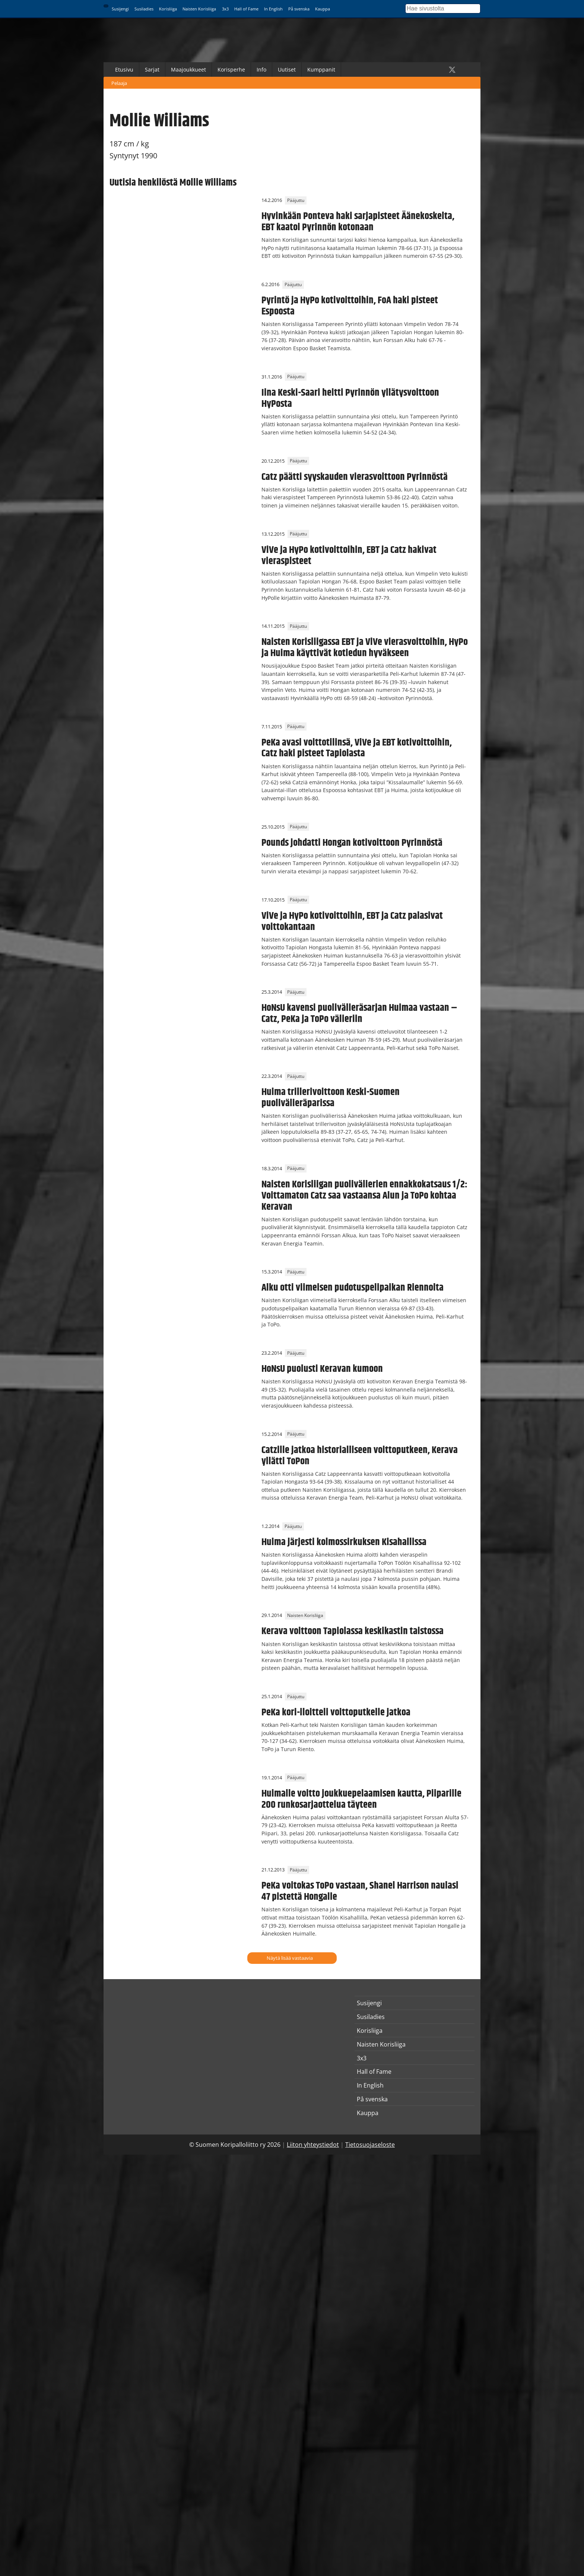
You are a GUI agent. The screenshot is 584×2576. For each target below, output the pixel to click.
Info (261, 69)
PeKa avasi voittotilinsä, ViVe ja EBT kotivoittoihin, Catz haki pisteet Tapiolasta (356, 748)
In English (273, 9)
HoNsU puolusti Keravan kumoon (322, 1369)
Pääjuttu (295, 200)
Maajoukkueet (188, 69)
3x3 (225, 9)
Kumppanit (321, 69)
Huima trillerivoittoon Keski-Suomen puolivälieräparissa (330, 1097)
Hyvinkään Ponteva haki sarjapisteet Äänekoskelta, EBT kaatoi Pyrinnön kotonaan (357, 221)
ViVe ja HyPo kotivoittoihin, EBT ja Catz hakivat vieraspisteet (349, 555)
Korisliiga (168, 9)
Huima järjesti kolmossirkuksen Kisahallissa (343, 1542)
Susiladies (143, 9)
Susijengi (120, 9)
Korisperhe (231, 69)
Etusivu (124, 69)
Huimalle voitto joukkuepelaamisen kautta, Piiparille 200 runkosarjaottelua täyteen (361, 1799)
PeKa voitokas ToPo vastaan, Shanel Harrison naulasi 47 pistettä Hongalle (359, 1891)
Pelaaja (119, 83)
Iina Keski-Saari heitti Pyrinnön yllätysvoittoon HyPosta (350, 398)
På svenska (299, 9)
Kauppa (322, 9)
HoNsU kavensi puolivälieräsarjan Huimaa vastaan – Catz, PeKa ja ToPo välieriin (359, 1013)
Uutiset (287, 69)
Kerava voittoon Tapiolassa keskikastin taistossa (352, 1631)
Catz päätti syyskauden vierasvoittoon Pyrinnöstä (354, 477)
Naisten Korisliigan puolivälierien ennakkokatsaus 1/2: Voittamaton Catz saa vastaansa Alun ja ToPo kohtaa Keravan (364, 1196)
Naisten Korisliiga (199, 9)
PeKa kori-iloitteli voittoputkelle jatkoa (335, 1712)
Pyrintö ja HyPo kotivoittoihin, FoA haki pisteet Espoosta (349, 305)
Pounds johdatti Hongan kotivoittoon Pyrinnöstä (351, 843)
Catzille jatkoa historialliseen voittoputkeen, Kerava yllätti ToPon (359, 1455)
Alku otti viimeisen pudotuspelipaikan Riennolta (352, 1287)
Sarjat (152, 69)
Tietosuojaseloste (370, 2144)
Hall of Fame (246, 9)
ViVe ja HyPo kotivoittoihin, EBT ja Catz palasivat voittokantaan (352, 921)
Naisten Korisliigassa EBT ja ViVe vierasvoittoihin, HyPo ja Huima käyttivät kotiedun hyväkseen (364, 647)
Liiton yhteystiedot (313, 2144)
